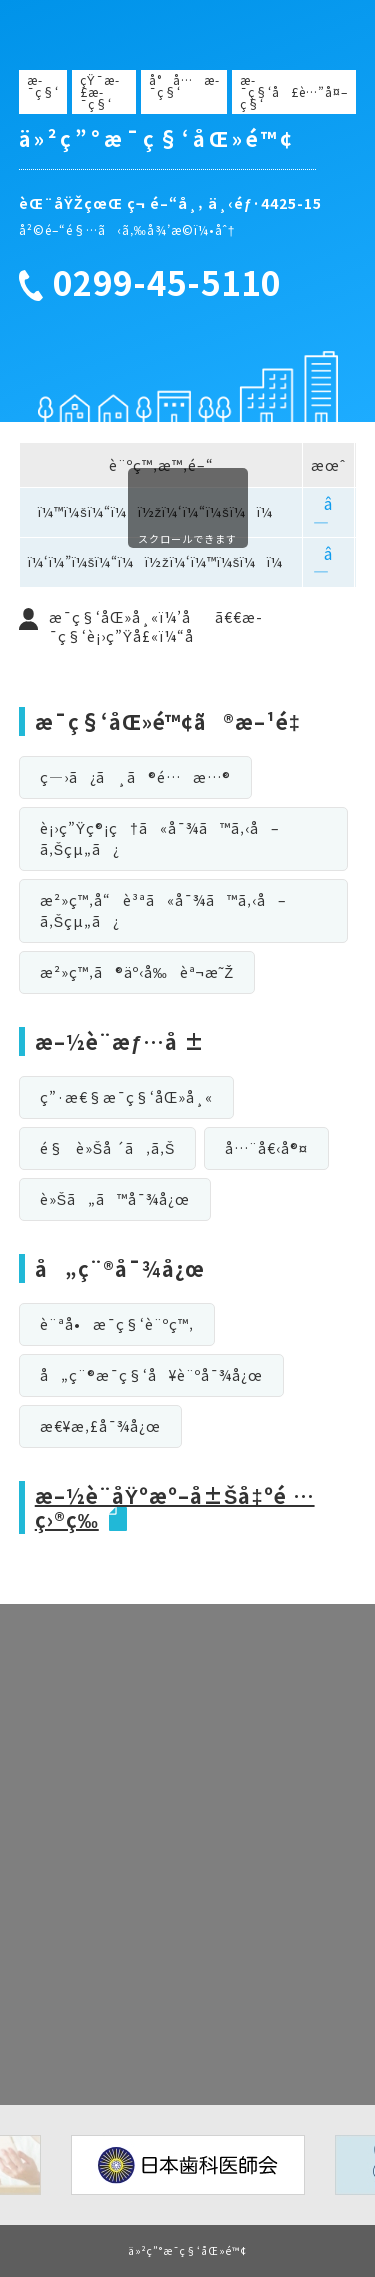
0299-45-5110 (167, 283)
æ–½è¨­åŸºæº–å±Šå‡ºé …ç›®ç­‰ (175, 1507)
